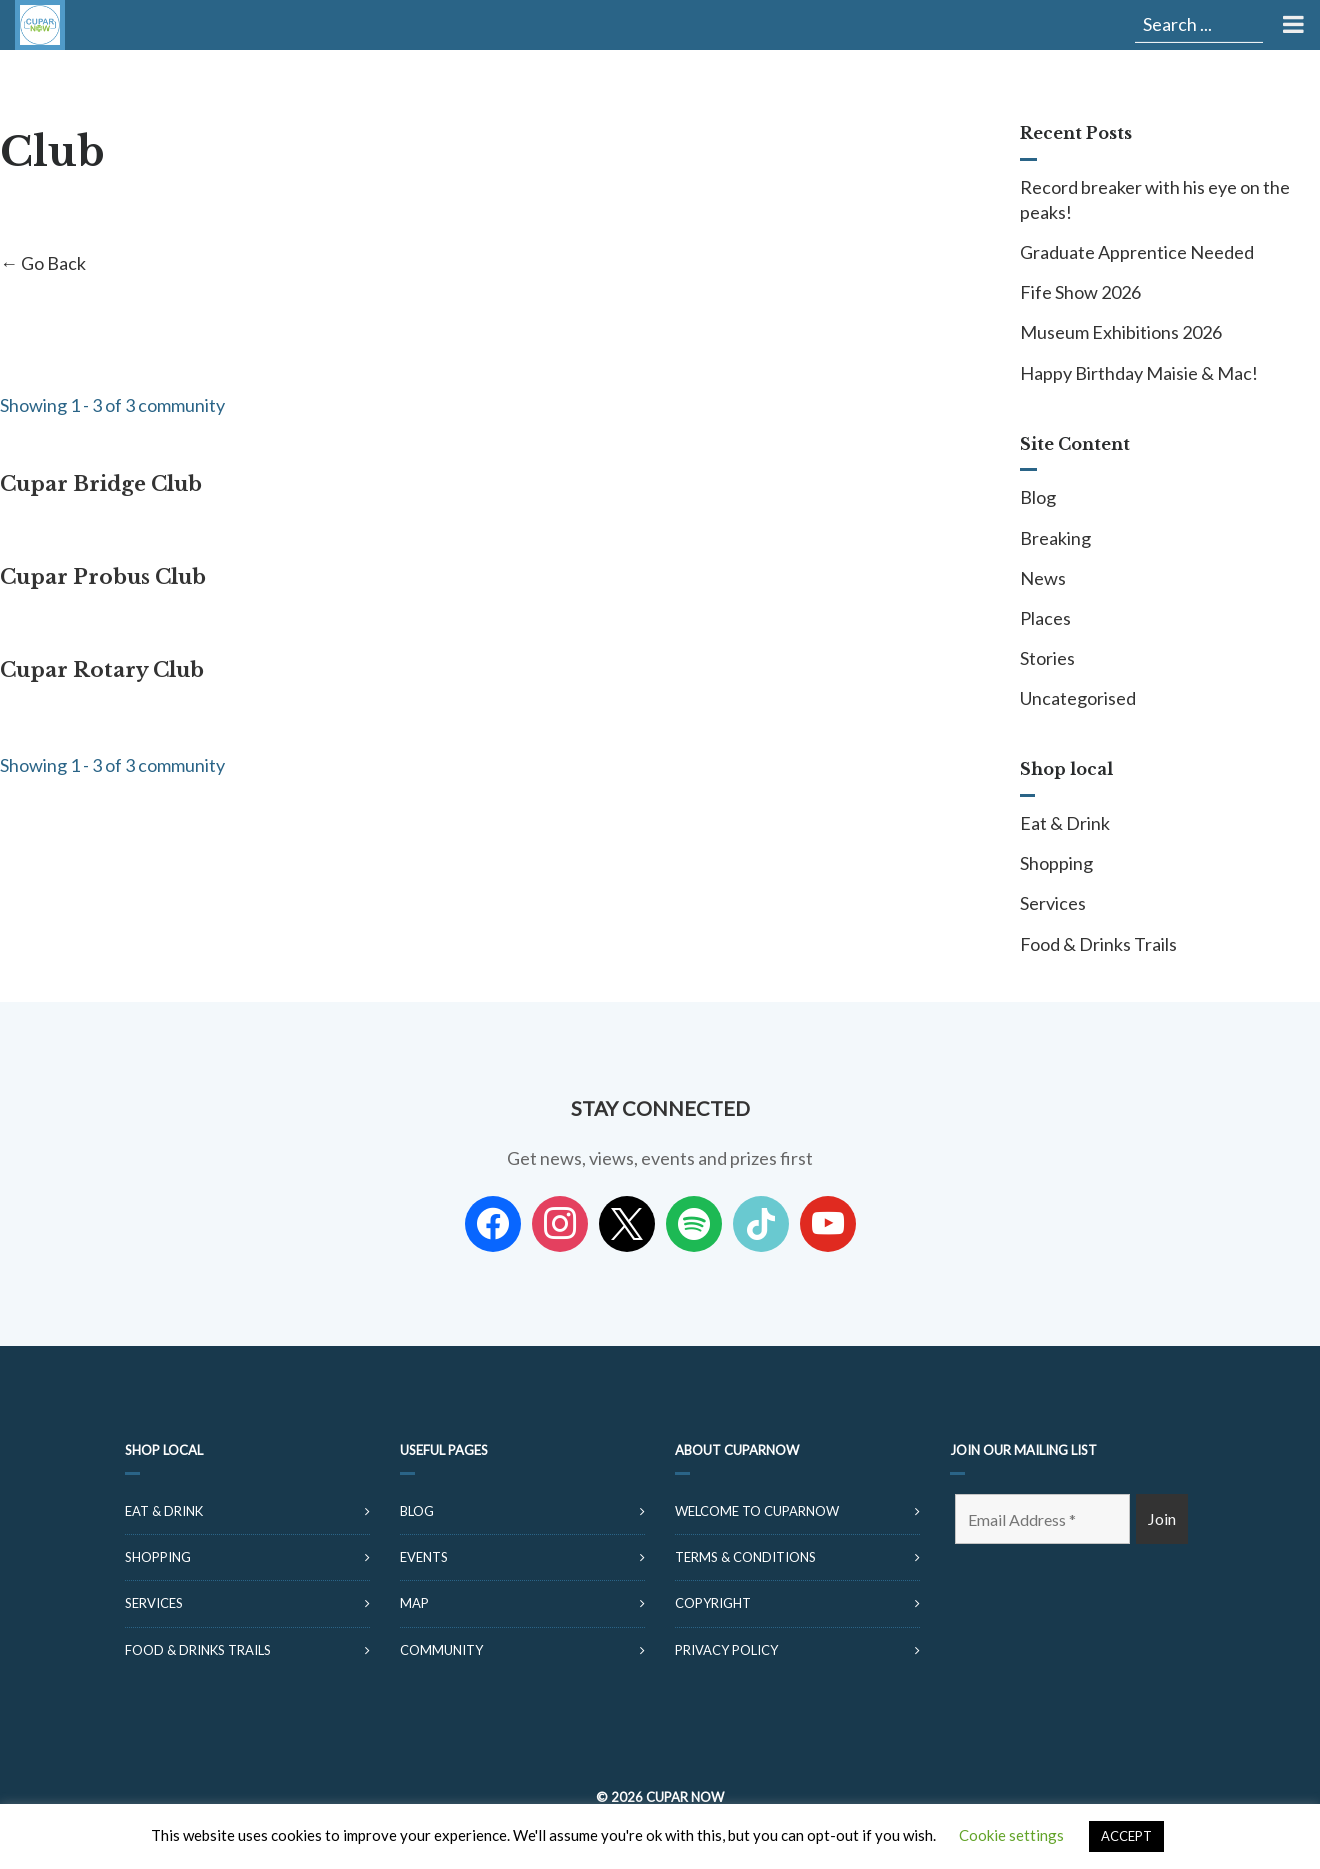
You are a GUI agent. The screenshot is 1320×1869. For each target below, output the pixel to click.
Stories (1047, 658)
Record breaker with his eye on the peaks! (1155, 199)
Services (1053, 903)
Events (424, 1557)
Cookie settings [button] (1011, 1835)
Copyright (713, 1603)
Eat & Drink (1065, 823)
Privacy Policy (726, 1650)
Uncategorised (1078, 698)
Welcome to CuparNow (757, 1511)
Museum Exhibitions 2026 (1121, 332)
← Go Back (43, 263)
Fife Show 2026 (1080, 292)
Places (1045, 618)
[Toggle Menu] (1291, 25)
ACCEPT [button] (1126, 1836)
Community (441, 1650)
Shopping (1056, 863)
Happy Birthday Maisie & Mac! (1139, 373)
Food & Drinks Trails (1098, 944)
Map (414, 1603)
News (1043, 578)
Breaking (1055, 538)
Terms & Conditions (745, 1557)
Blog (1038, 497)
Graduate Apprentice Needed (1137, 252)
